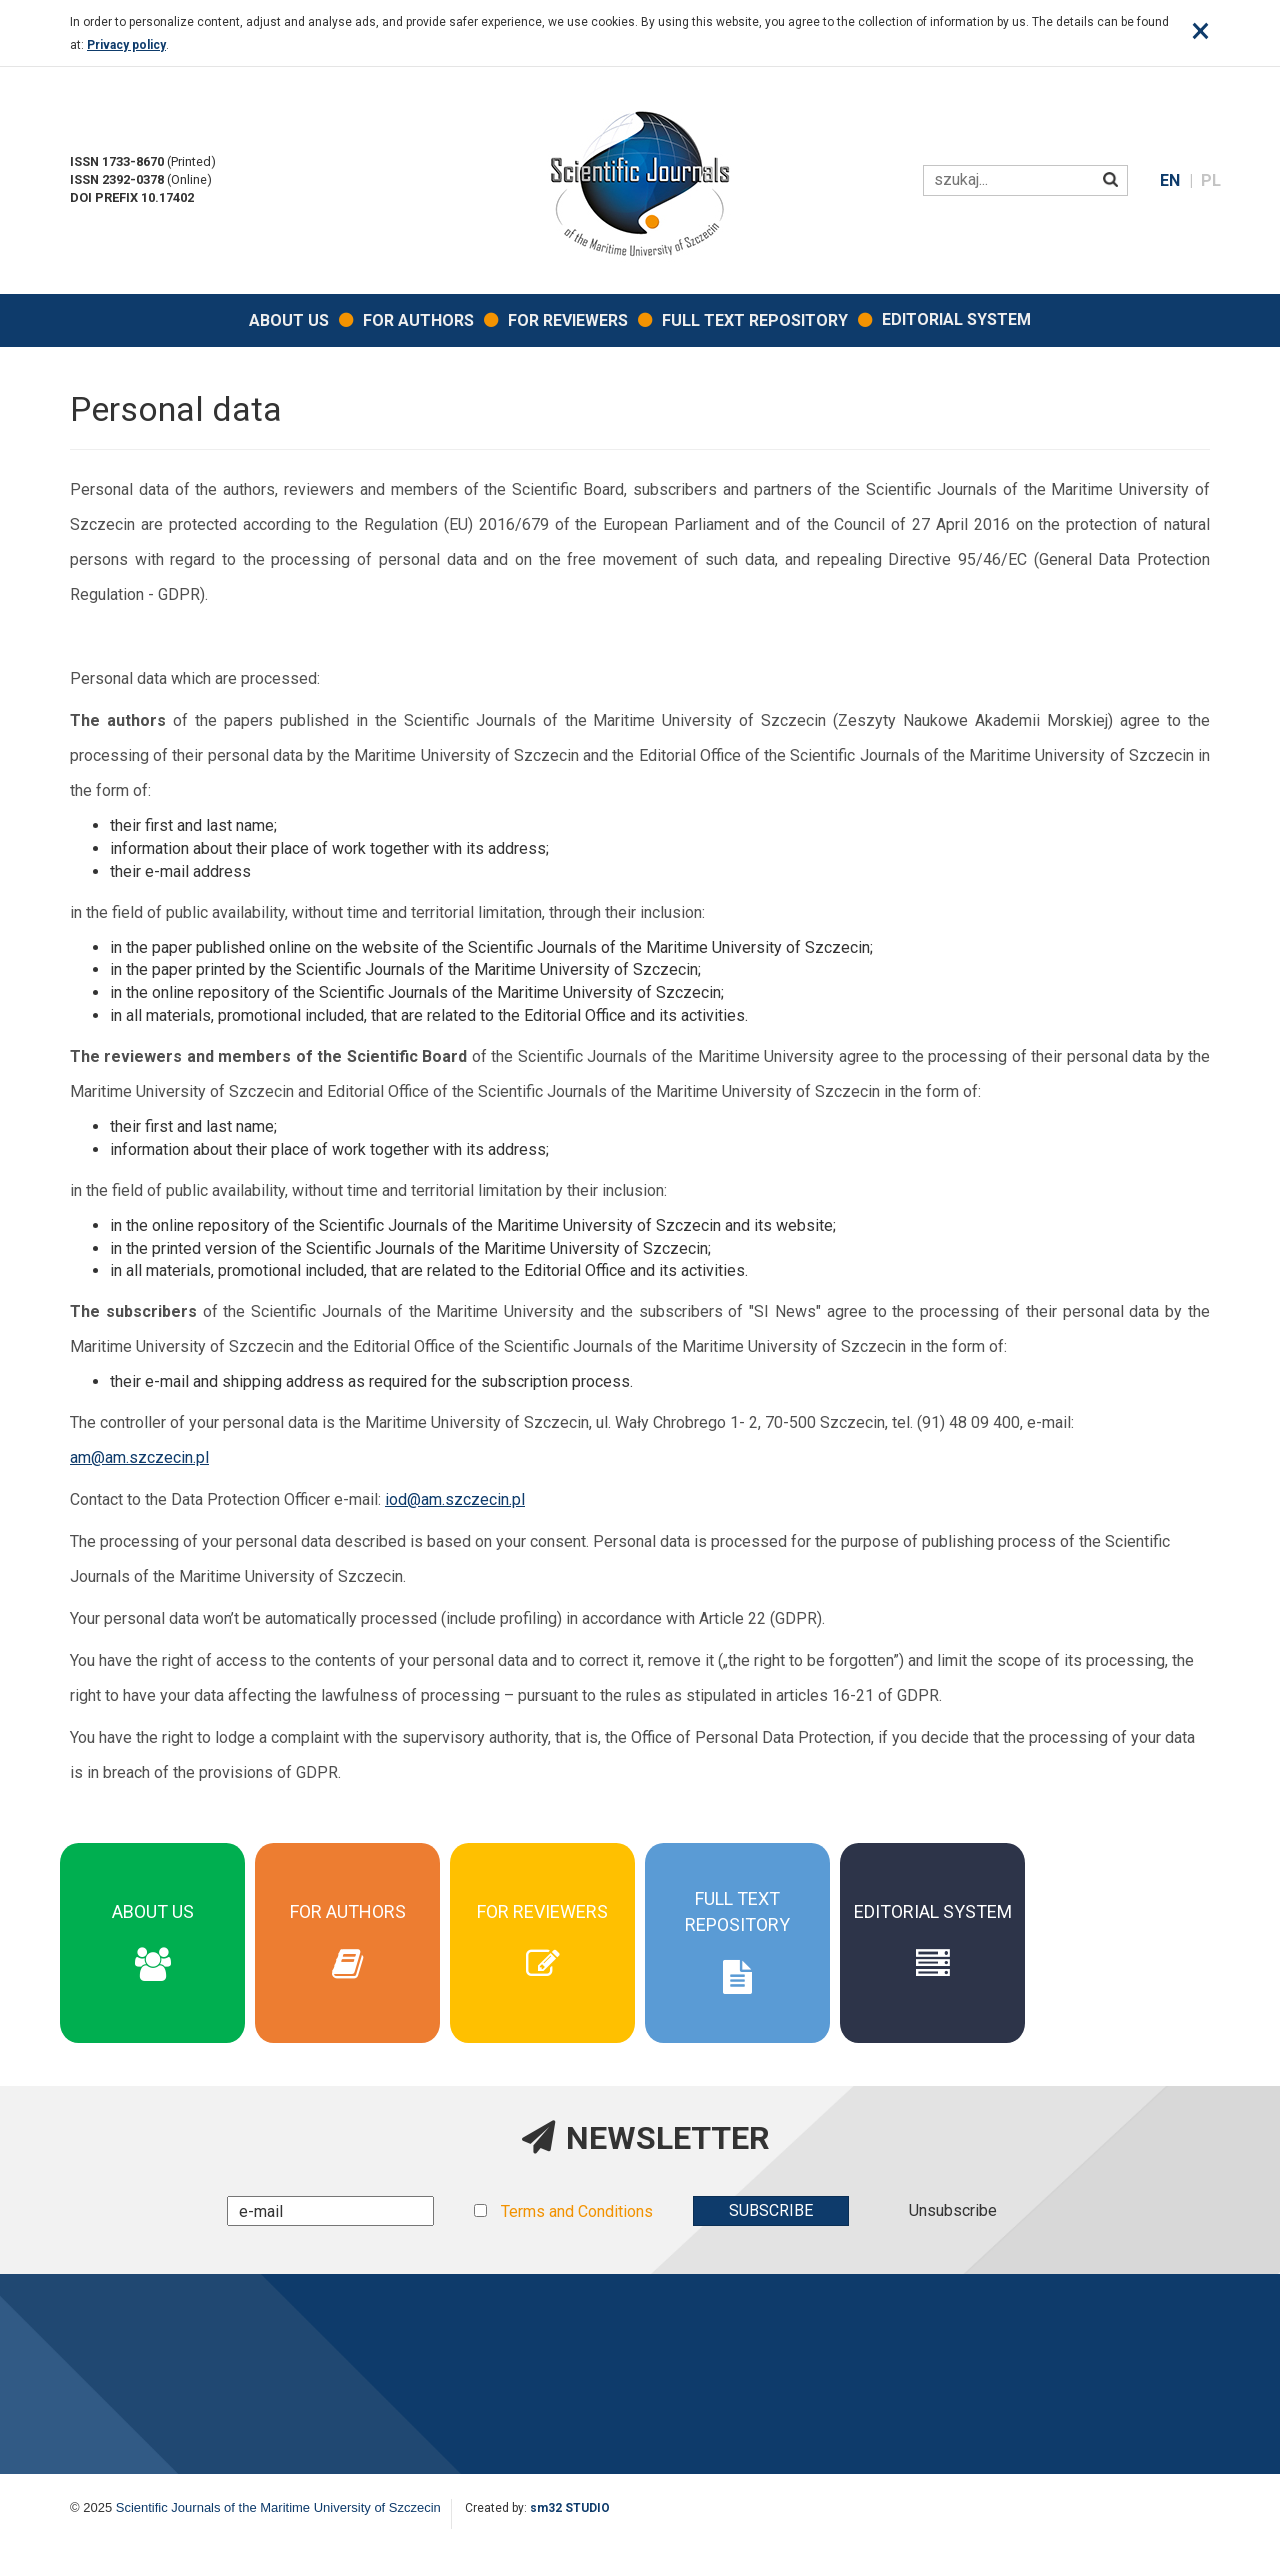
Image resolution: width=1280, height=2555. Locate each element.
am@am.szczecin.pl (139, 1457)
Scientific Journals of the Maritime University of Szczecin (278, 2507)
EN (1172, 180)
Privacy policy (126, 45)
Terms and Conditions (577, 2211)
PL (1211, 180)
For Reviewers (568, 320)
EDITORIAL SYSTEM (956, 319)
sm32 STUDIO (570, 2508)
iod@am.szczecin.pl (455, 1499)
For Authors (418, 320)
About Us (289, 320)
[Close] (1200, 31)
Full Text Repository (755, 320)
